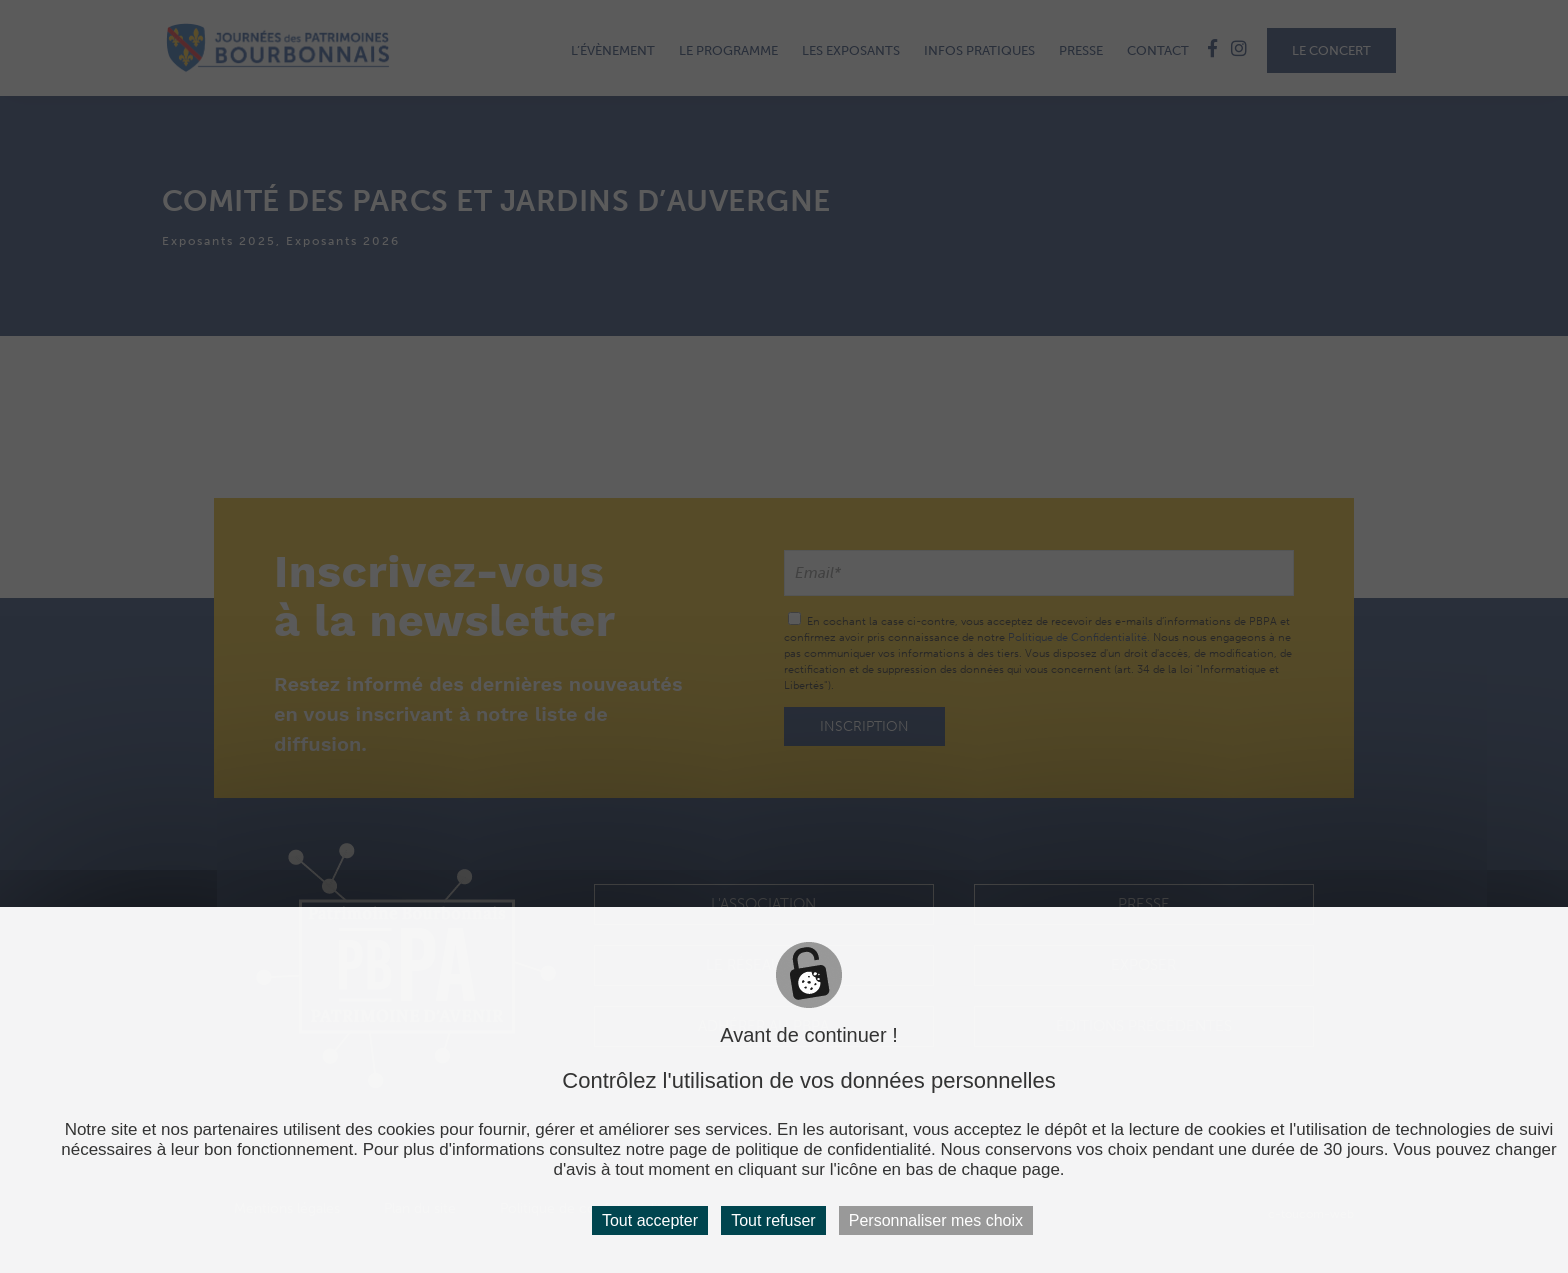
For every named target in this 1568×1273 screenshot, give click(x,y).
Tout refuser (773, 1220)
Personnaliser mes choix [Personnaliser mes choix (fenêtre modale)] (936, 1220)
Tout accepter (650, 1220)
